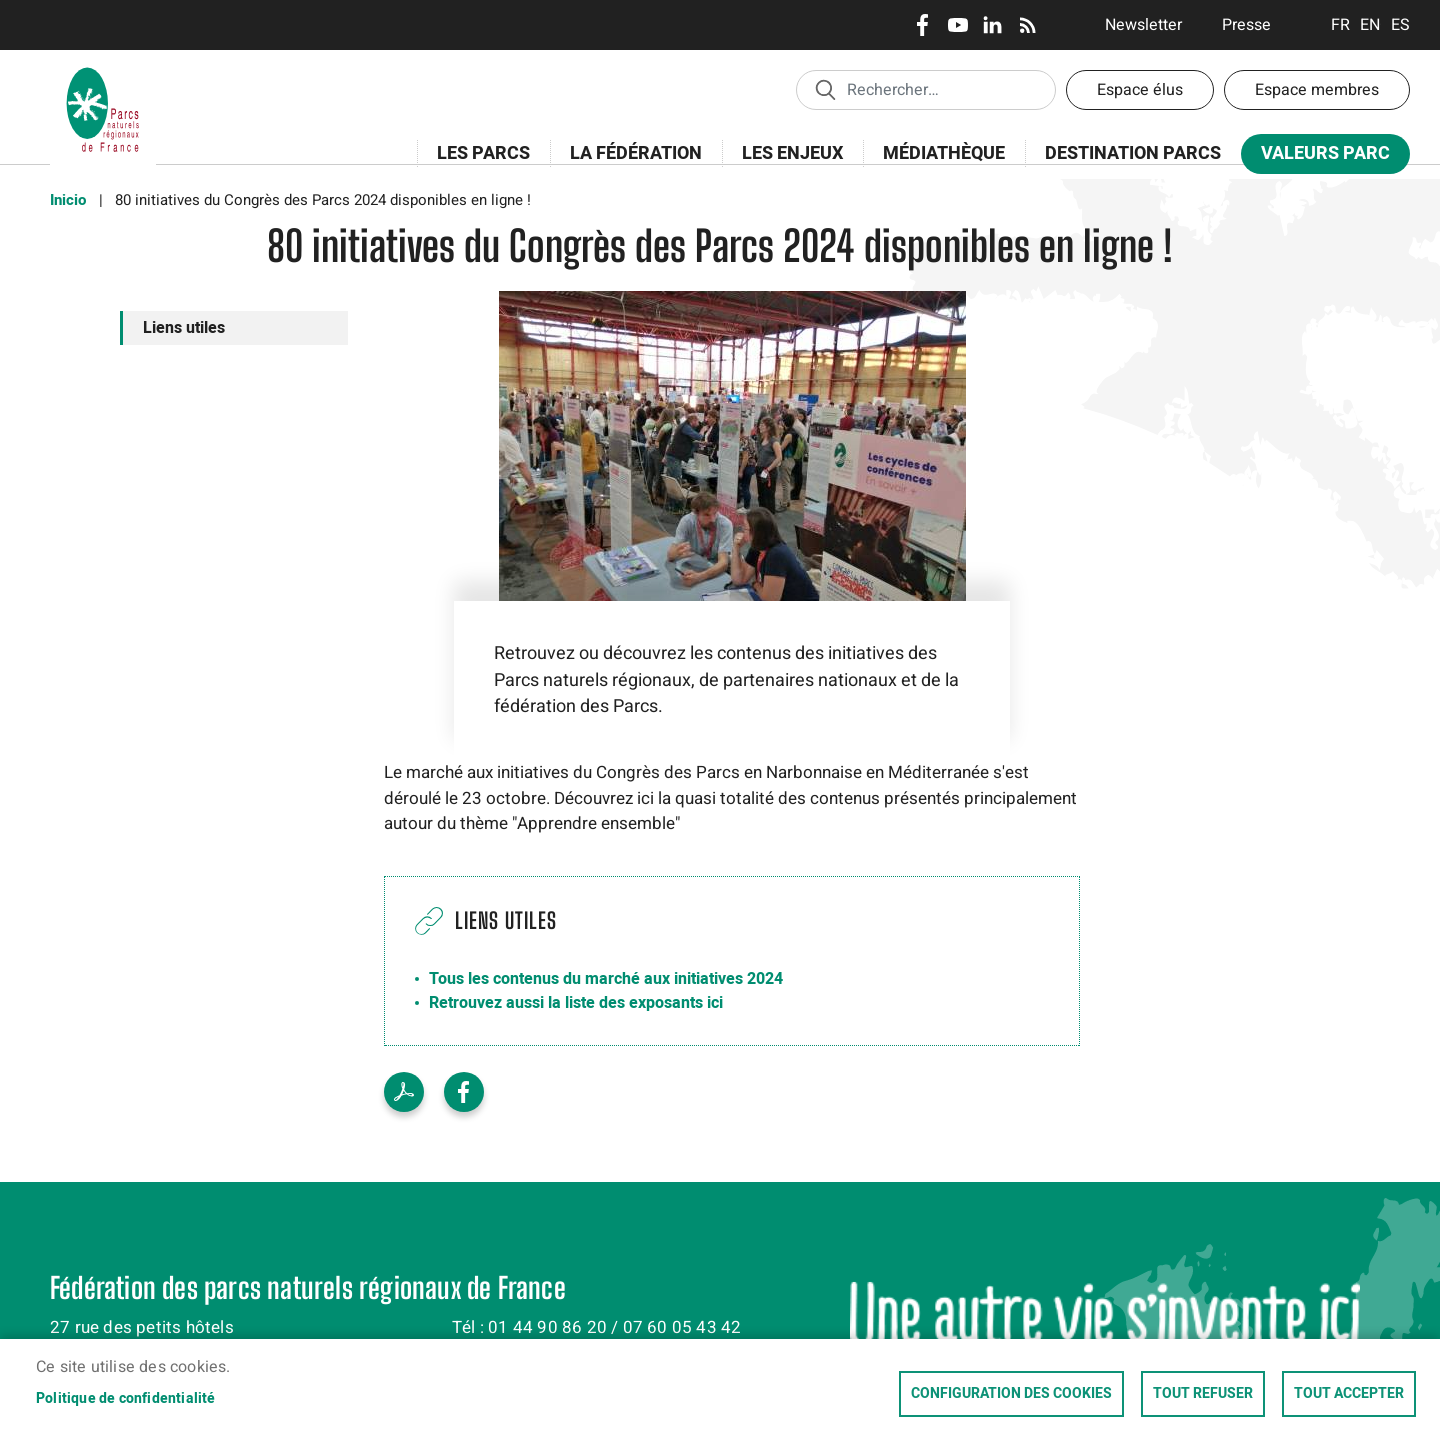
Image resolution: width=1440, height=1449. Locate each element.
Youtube (957, 25)
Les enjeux (786, 164)
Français (1340, 25)
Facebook (922, 25)
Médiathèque (944, 153)
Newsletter (1143, 25)
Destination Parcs (1133, 153)
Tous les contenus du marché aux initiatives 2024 (606, 979)
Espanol (1400, 25)
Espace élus (1140, 90)
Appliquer (825, 89)
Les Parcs (477, 164)
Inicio (68, 200)
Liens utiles (184, 328)
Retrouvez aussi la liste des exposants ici (576, 1003)
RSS (1027, 25)
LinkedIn (992, 25)
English (1370, 25)
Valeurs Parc (1319, 157)
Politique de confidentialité (126, 1399)
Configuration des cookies (1011, 1394)
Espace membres (1317, 90)
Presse (1246, 25)
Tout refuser (1203, 1394)
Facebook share (464, 1092)
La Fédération (629, 164)
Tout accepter (1349, 1394)
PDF (404, 1092)
